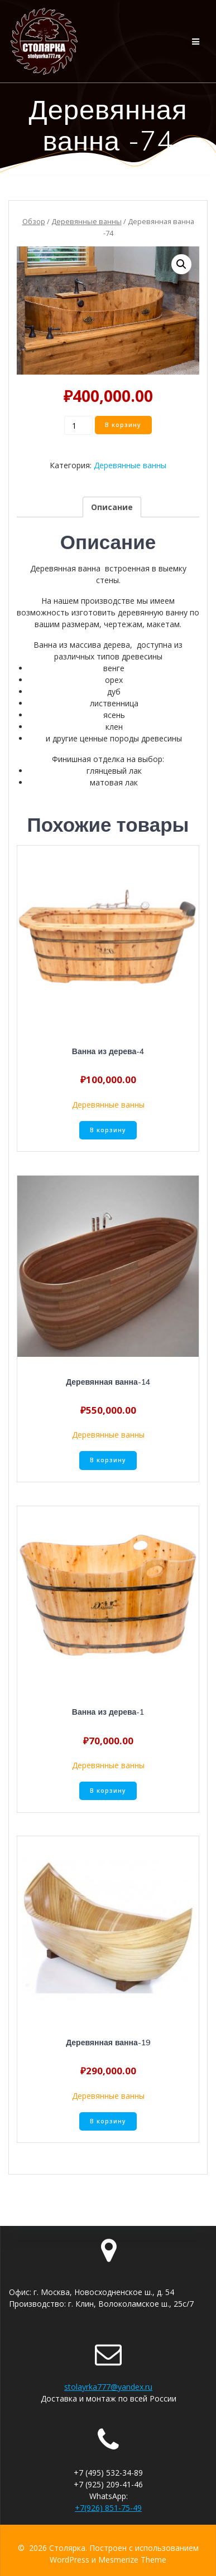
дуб (114, 691)
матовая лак (114, 782)
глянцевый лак (114, 770)
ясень (114, 715)
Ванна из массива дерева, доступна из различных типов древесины (108, 650)
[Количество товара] (78, 425)
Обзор (33, 221)
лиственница (114, 703)
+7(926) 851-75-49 (108, 2507)
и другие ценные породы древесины (114, 738)
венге (113, 668)
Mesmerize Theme (132, 2559)
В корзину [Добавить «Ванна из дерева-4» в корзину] (108, 1130)
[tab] (112, 507)
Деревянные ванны (86, 221)
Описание (112, 507)
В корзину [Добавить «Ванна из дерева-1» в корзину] (108, 1790)
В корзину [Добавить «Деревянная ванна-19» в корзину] (108, 2121)
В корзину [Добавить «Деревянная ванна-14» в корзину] (108, 1460)
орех (114, 680)
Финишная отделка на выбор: (108, 759)
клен (114, 726)
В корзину (123, 425)
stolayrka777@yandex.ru (108, 2386)
